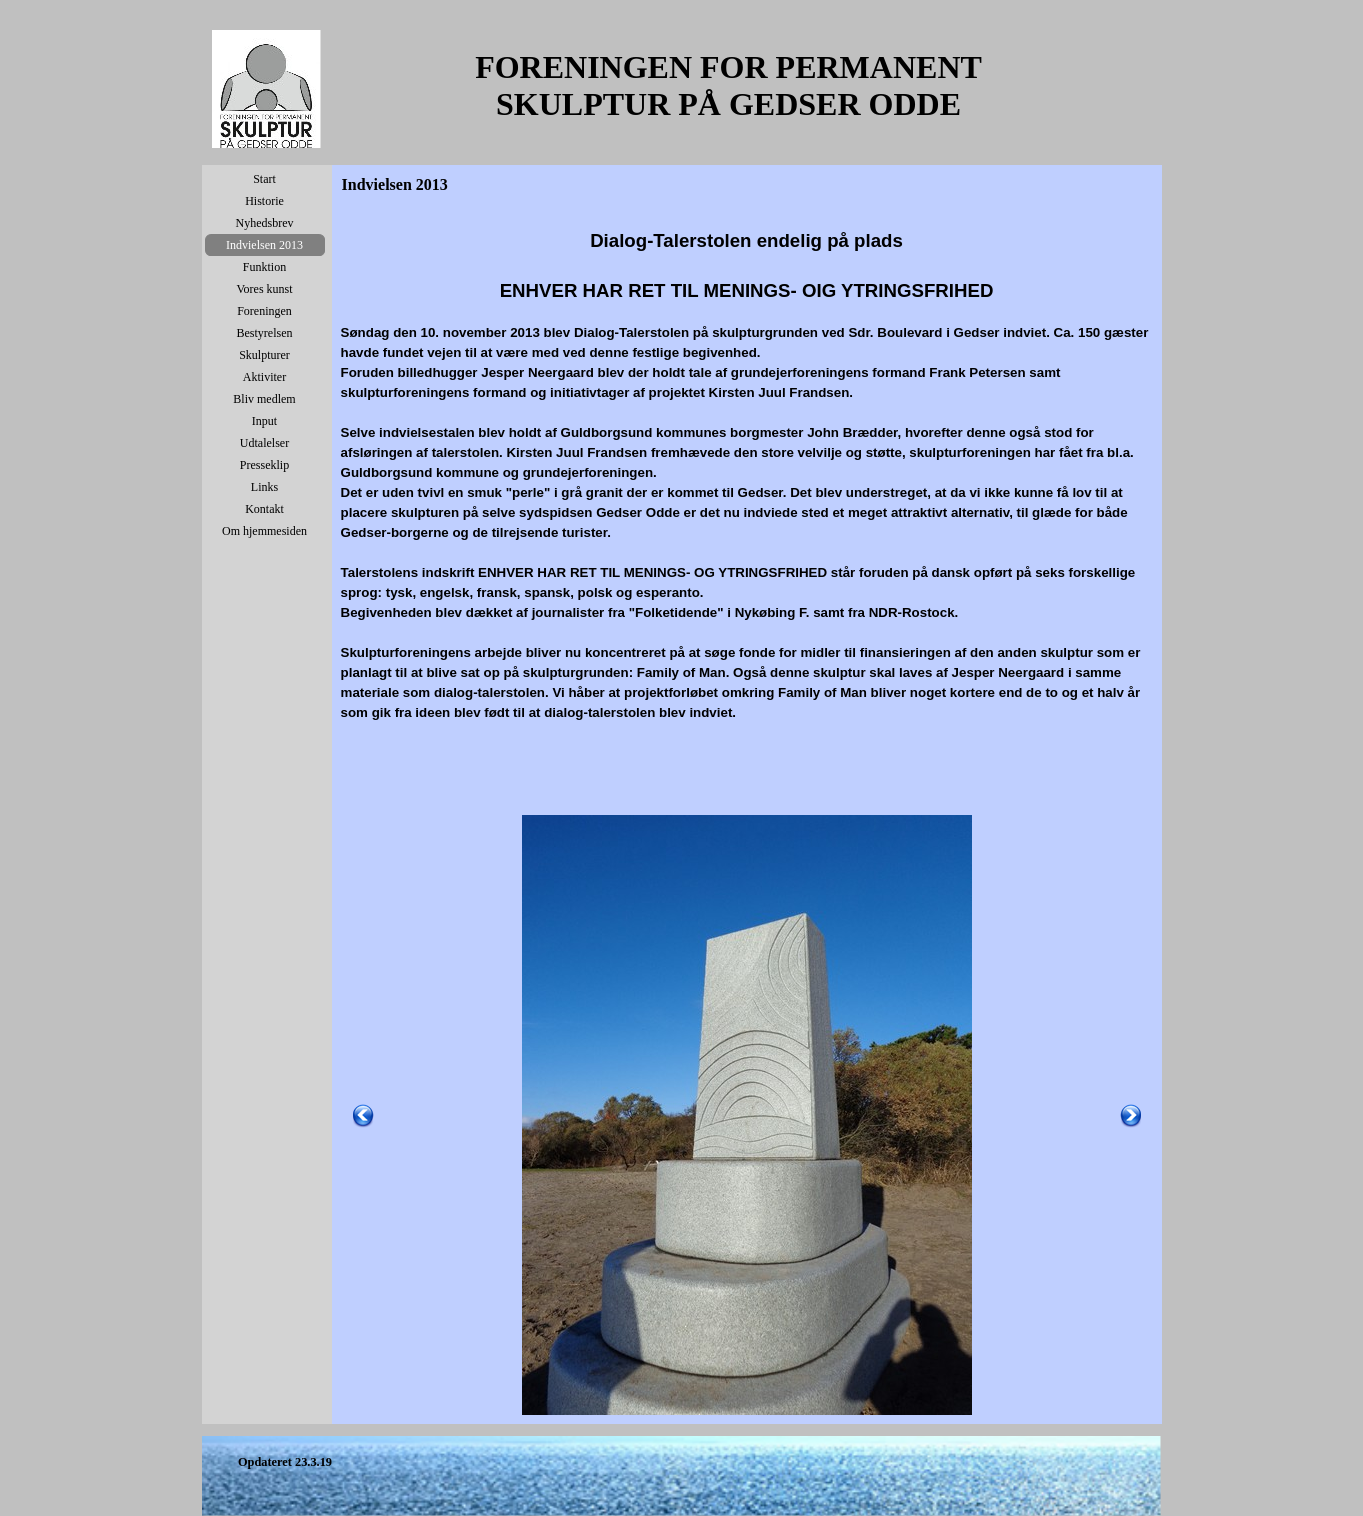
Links (264, 487)
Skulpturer (264, 355)
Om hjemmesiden (264, 531)
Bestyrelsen (265, 333)
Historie (264, 201)
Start (264, 179)
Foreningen (264, 311)
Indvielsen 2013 (264, 245)
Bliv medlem (264, 399)
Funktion (264, 267)
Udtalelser (264, 443)
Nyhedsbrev (265, 223)
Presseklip (264, 465)
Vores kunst (264, 289)
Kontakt (264, 509)
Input (264, 421)
